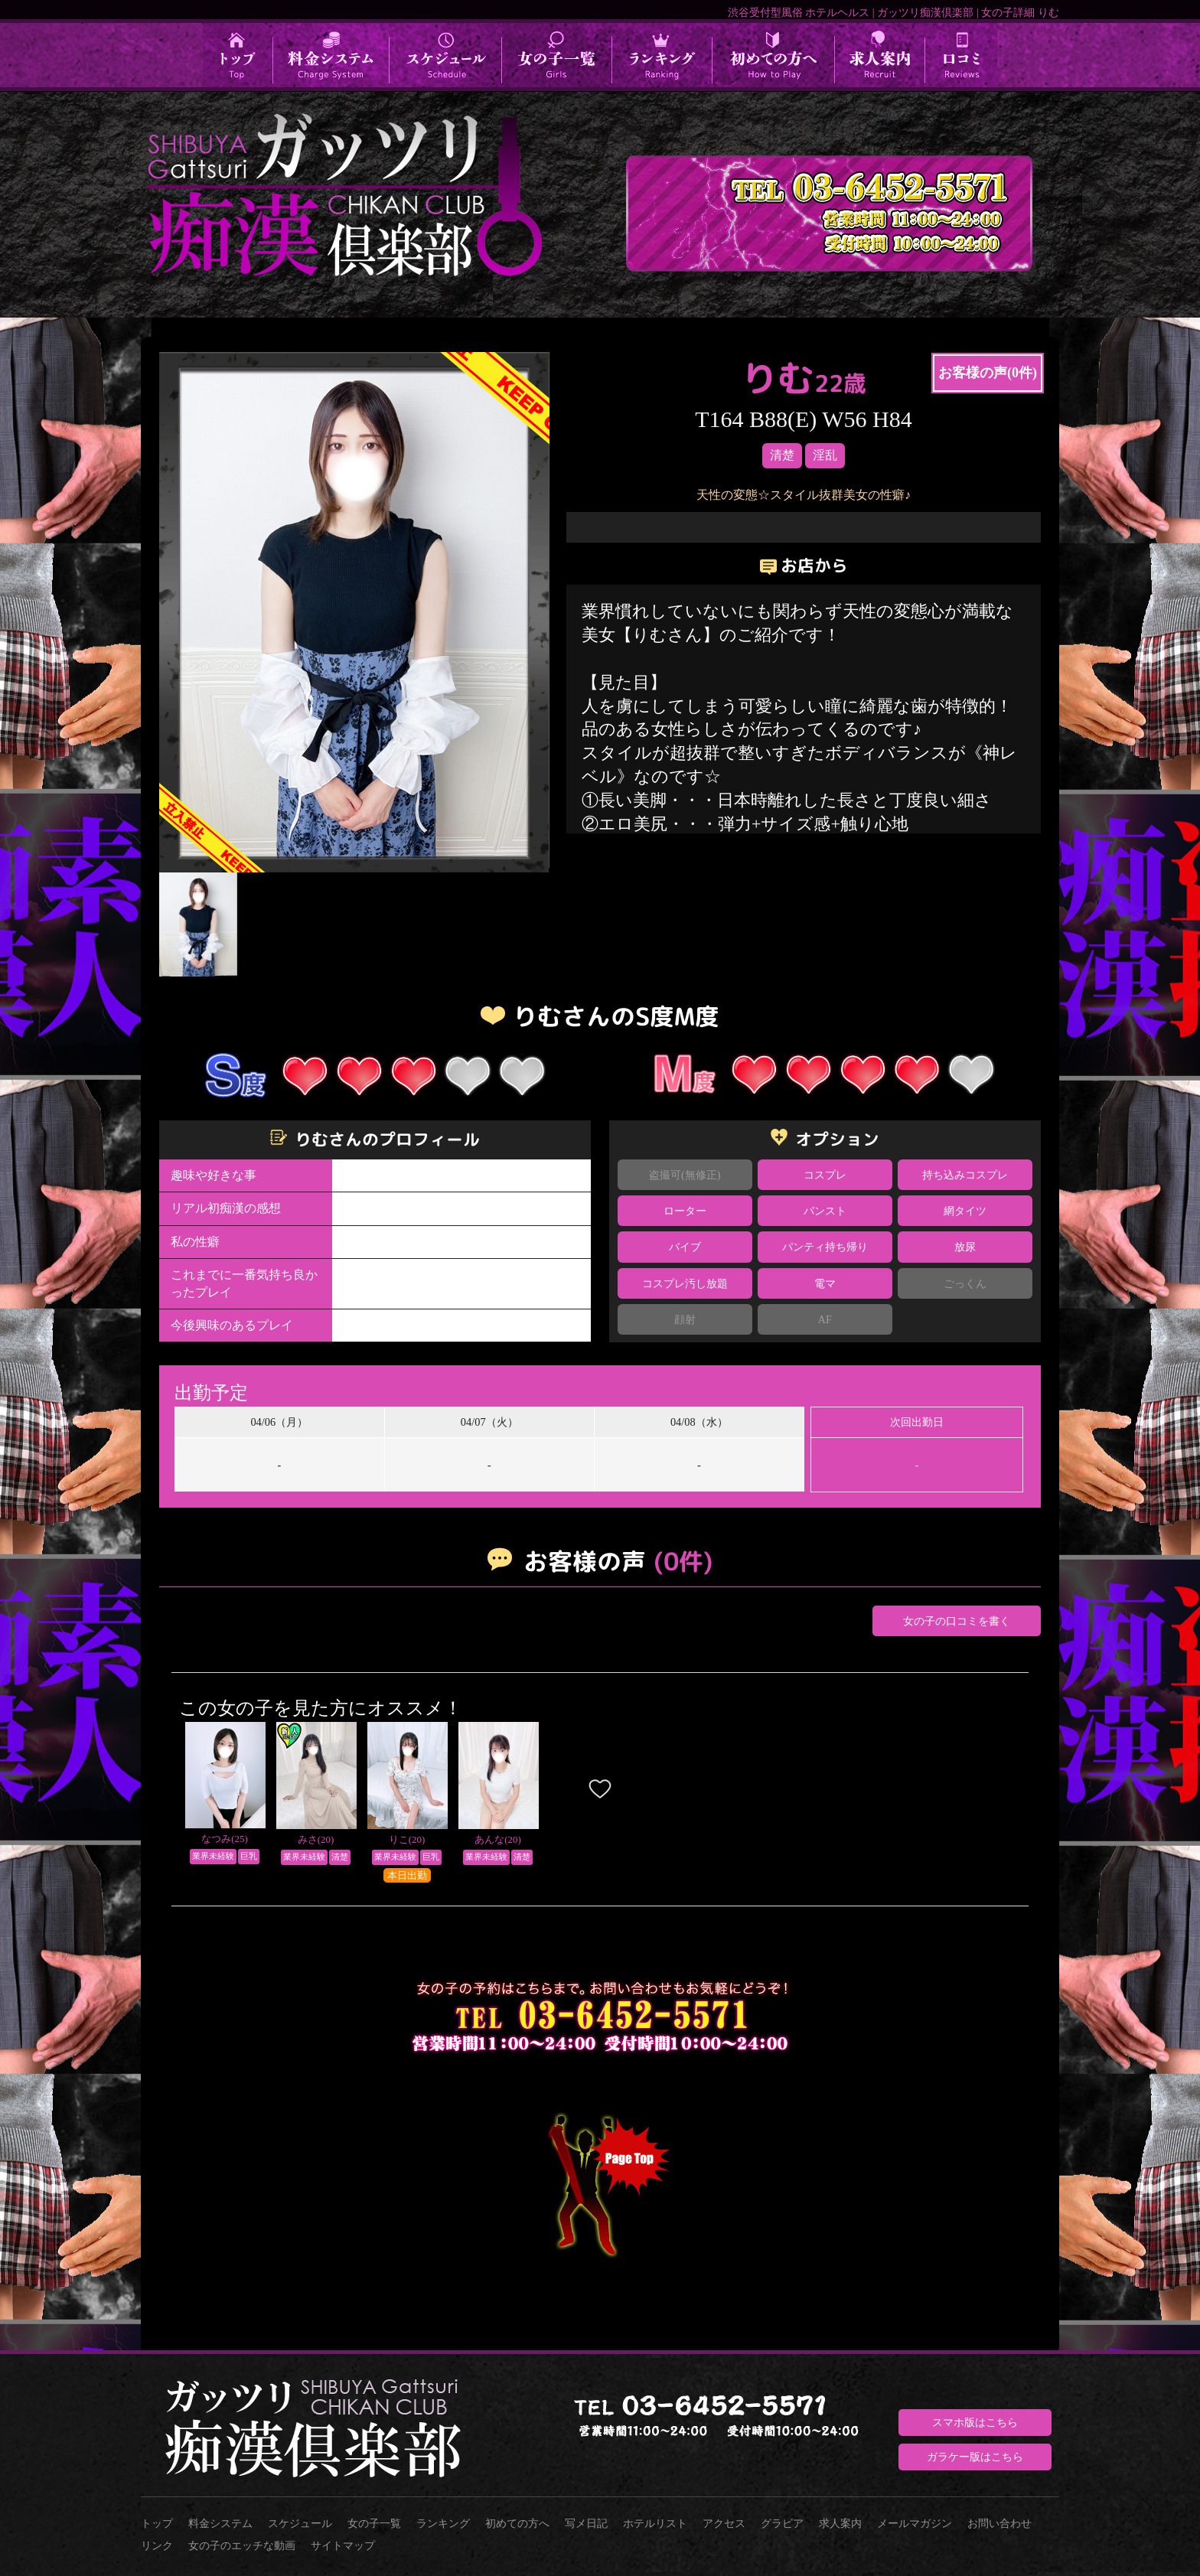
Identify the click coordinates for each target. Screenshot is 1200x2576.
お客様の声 (987, 372)
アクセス (724, 2523)
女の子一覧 (374, 2523)
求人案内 (840, 2523)
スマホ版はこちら (975, 2422)
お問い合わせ (999, 2523)
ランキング (443, 2523)
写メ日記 (586, 2523)
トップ (157, 2523)
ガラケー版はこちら (975, 2456)
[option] (354, 612)
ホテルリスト (655, 2523)
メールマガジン (914, 2523)
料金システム (220, 2523)
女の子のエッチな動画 (241, 2545)
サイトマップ (343, 2545)
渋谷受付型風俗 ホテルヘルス (799, 12)
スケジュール (300, 2523)
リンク (157, 2545)
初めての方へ (517, 2523)
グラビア (782, 2523)
